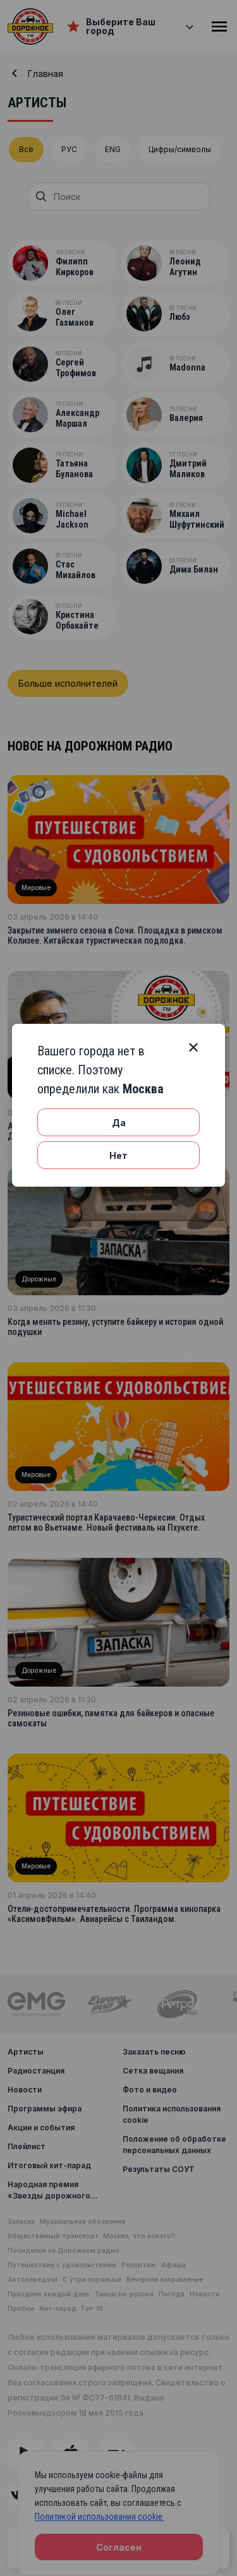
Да (119, 1122)
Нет (118, 1155)
